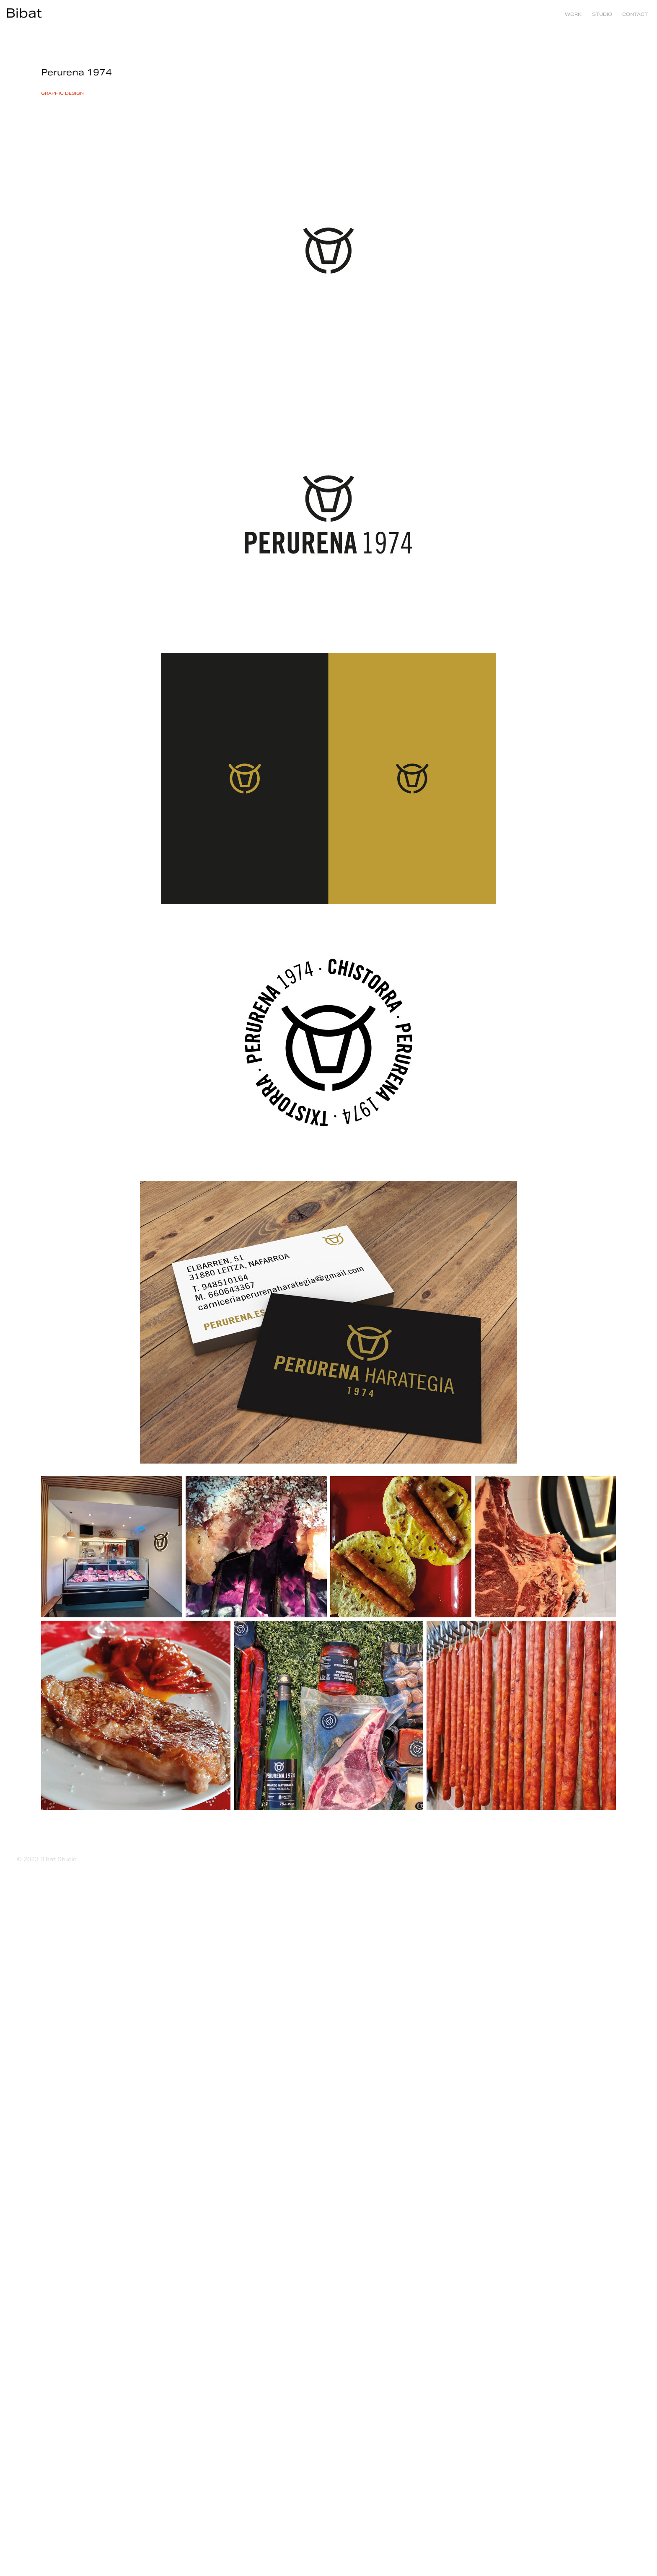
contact (635, 14)
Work (573, 14)
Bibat (24, 13)
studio (602, 14)
